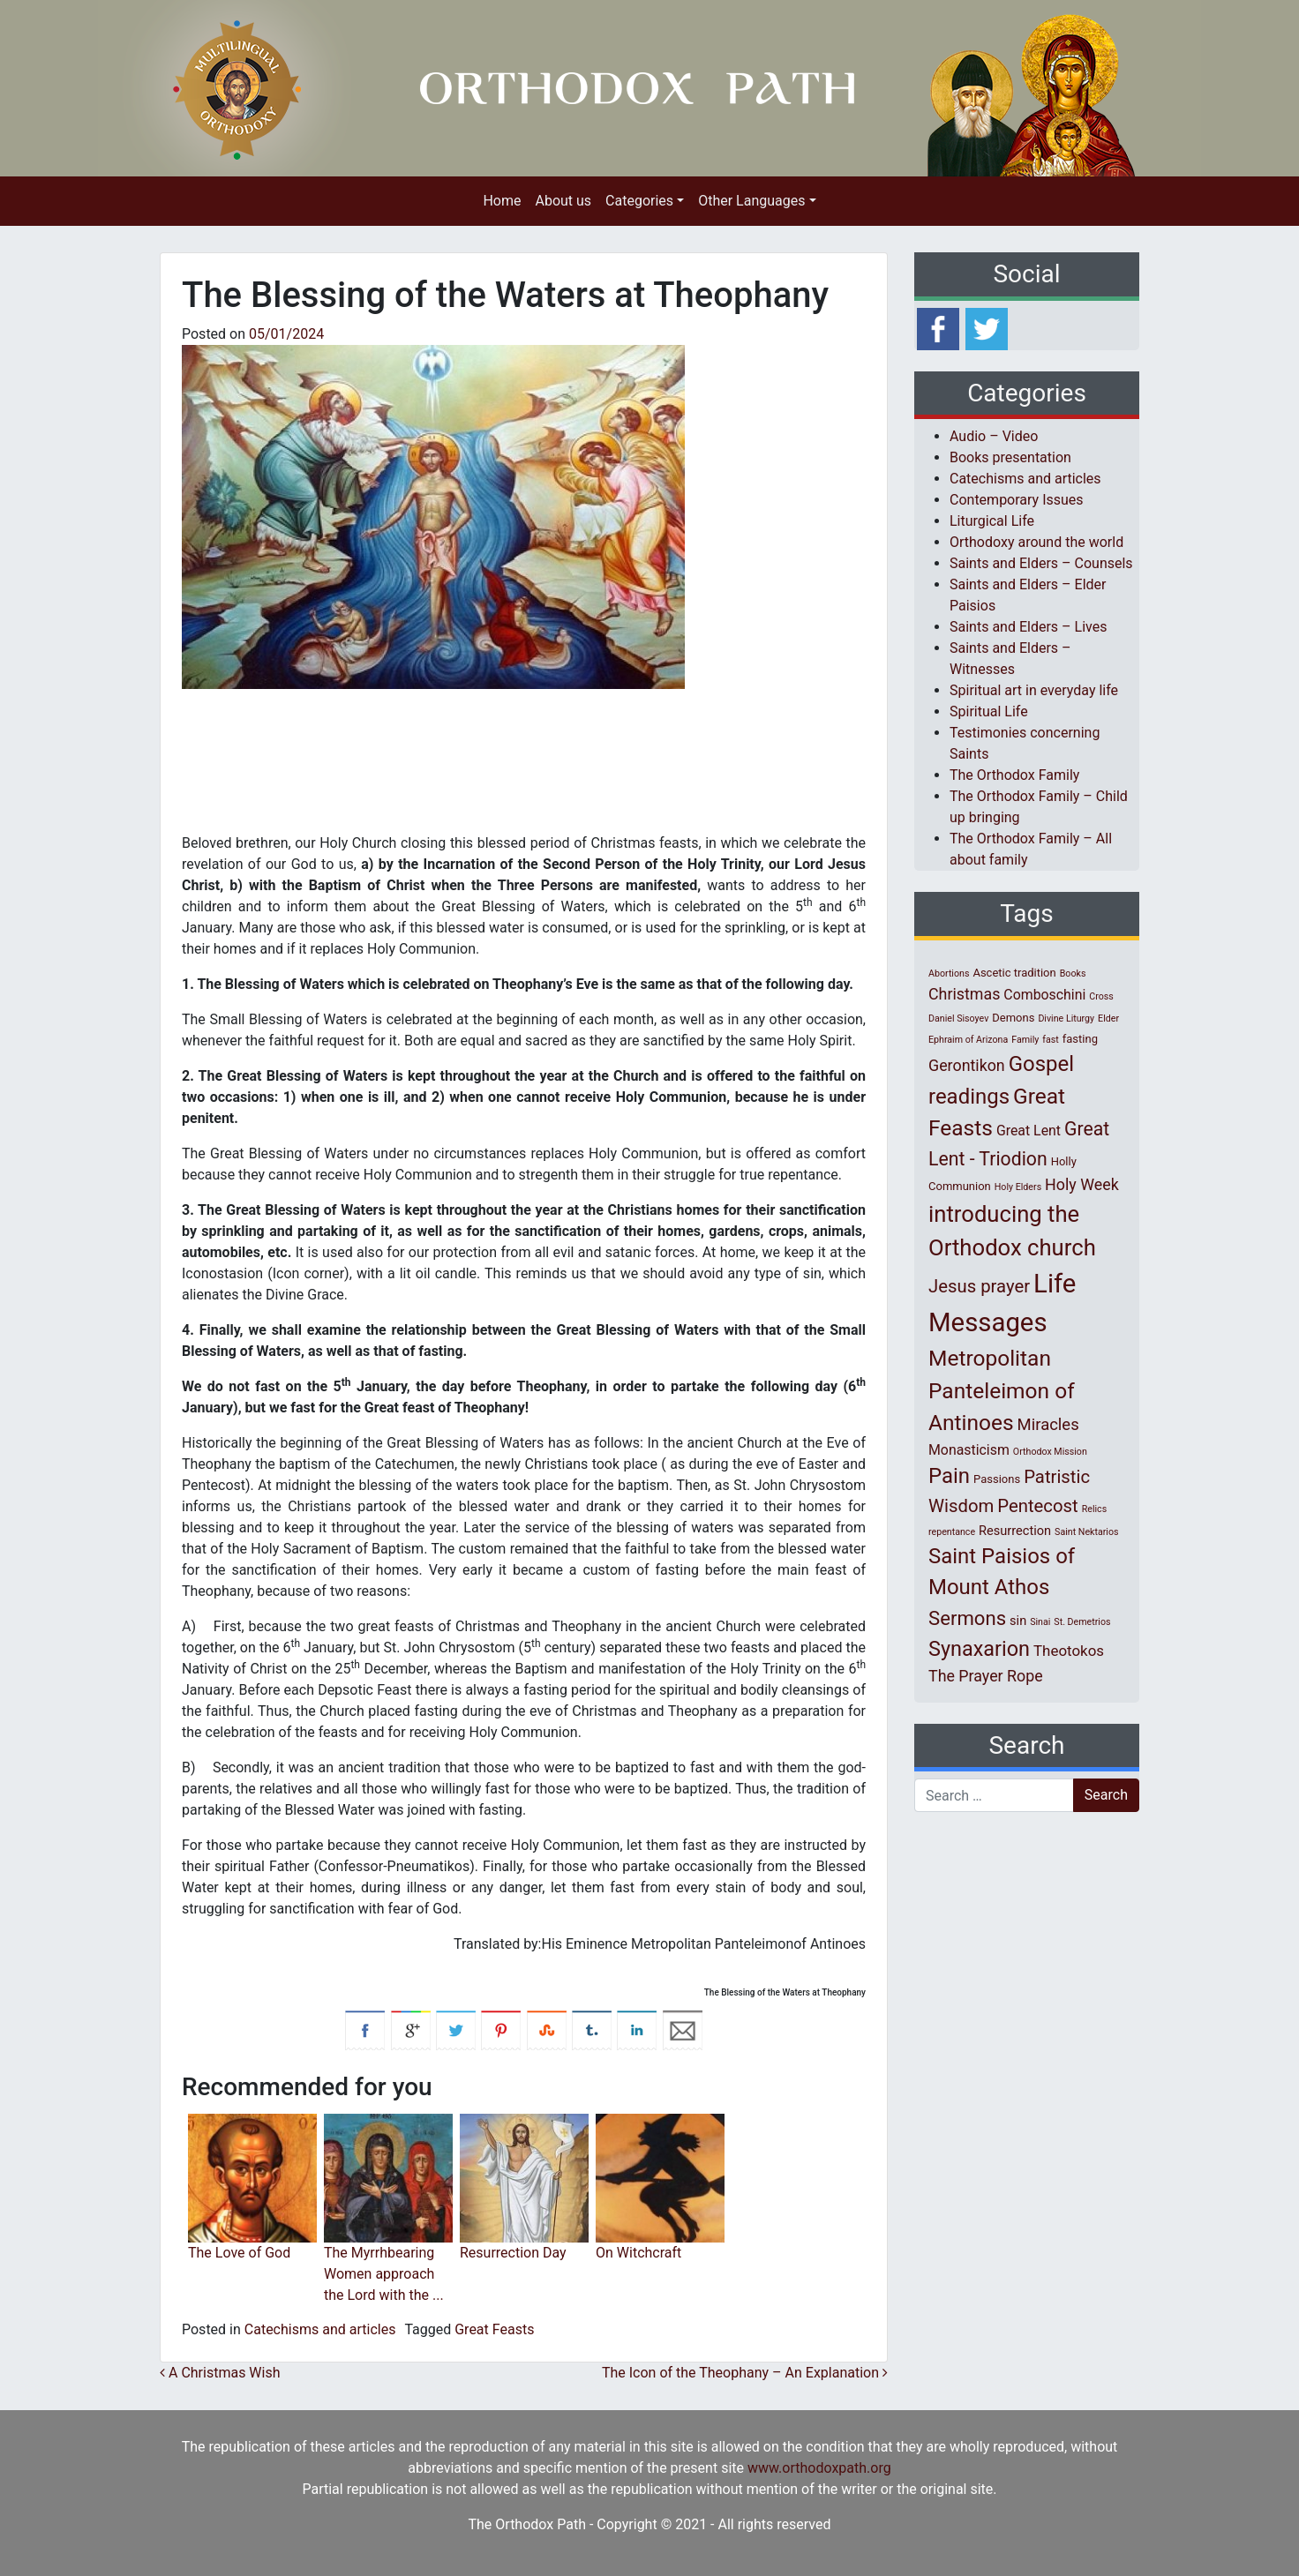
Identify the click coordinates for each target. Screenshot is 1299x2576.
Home (502, 200)
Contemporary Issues (1017, 499)
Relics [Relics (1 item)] (1094, 1509)
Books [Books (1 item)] (1073, 973)
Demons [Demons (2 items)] (1013, 1017)
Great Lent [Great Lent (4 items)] (1028, 1130)
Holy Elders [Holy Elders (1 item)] (1018, 1187)
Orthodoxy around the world (1036, 542)
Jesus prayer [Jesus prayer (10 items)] (979, 1286)
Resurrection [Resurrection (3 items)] (1015, 1531)
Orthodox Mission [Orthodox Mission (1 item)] (1050, 1451)
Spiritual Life (989, 711)
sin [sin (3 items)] (1018, 1621)
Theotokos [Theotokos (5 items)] (1068, 1650)
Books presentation (1010, 457)
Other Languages (751, 200)
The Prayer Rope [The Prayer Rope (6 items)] (985, 1675)
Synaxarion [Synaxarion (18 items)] (979, 1648)
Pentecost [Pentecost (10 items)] (1037, 1505)
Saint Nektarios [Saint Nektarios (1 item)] (1086, 1532)
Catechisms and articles (320, 2329)
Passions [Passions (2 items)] (996, 1479)
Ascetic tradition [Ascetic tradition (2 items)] (1013, 972)
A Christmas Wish (220, 2372)
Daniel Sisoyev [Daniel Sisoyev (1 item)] (958, 1018)
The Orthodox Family (1014, 775)
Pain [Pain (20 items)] (949, 1476)
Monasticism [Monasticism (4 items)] (969, 1450)
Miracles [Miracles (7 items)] (1048, 1424)
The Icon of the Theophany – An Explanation (745, 2372)
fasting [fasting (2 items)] (1080, 1038)
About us (563, 200)
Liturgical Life (992, 521)
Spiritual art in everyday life (1034, 690)
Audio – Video (994, 436)
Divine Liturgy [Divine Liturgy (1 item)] (1066, 1018)
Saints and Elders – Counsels (1041, 563)
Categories (639, 200)
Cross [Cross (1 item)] (1101, 996)
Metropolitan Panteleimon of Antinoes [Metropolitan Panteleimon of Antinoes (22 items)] (1001, 1390)
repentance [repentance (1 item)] (951, 1532)
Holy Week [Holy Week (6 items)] (1082, 1184)
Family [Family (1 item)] (1025, 1039)
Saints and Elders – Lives (1028, 626)
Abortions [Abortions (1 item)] (948, 973)
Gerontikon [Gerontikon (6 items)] (966, 1065)
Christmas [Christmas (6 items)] (964, 994)
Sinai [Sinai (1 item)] (1040, 1622)
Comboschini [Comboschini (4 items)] (1044, 994)
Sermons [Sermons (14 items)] (967, 1617)
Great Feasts (494, 2329)
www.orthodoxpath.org (819, 2468)
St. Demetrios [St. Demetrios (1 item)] (1082, 1622)
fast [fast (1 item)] (1050, 1039)
